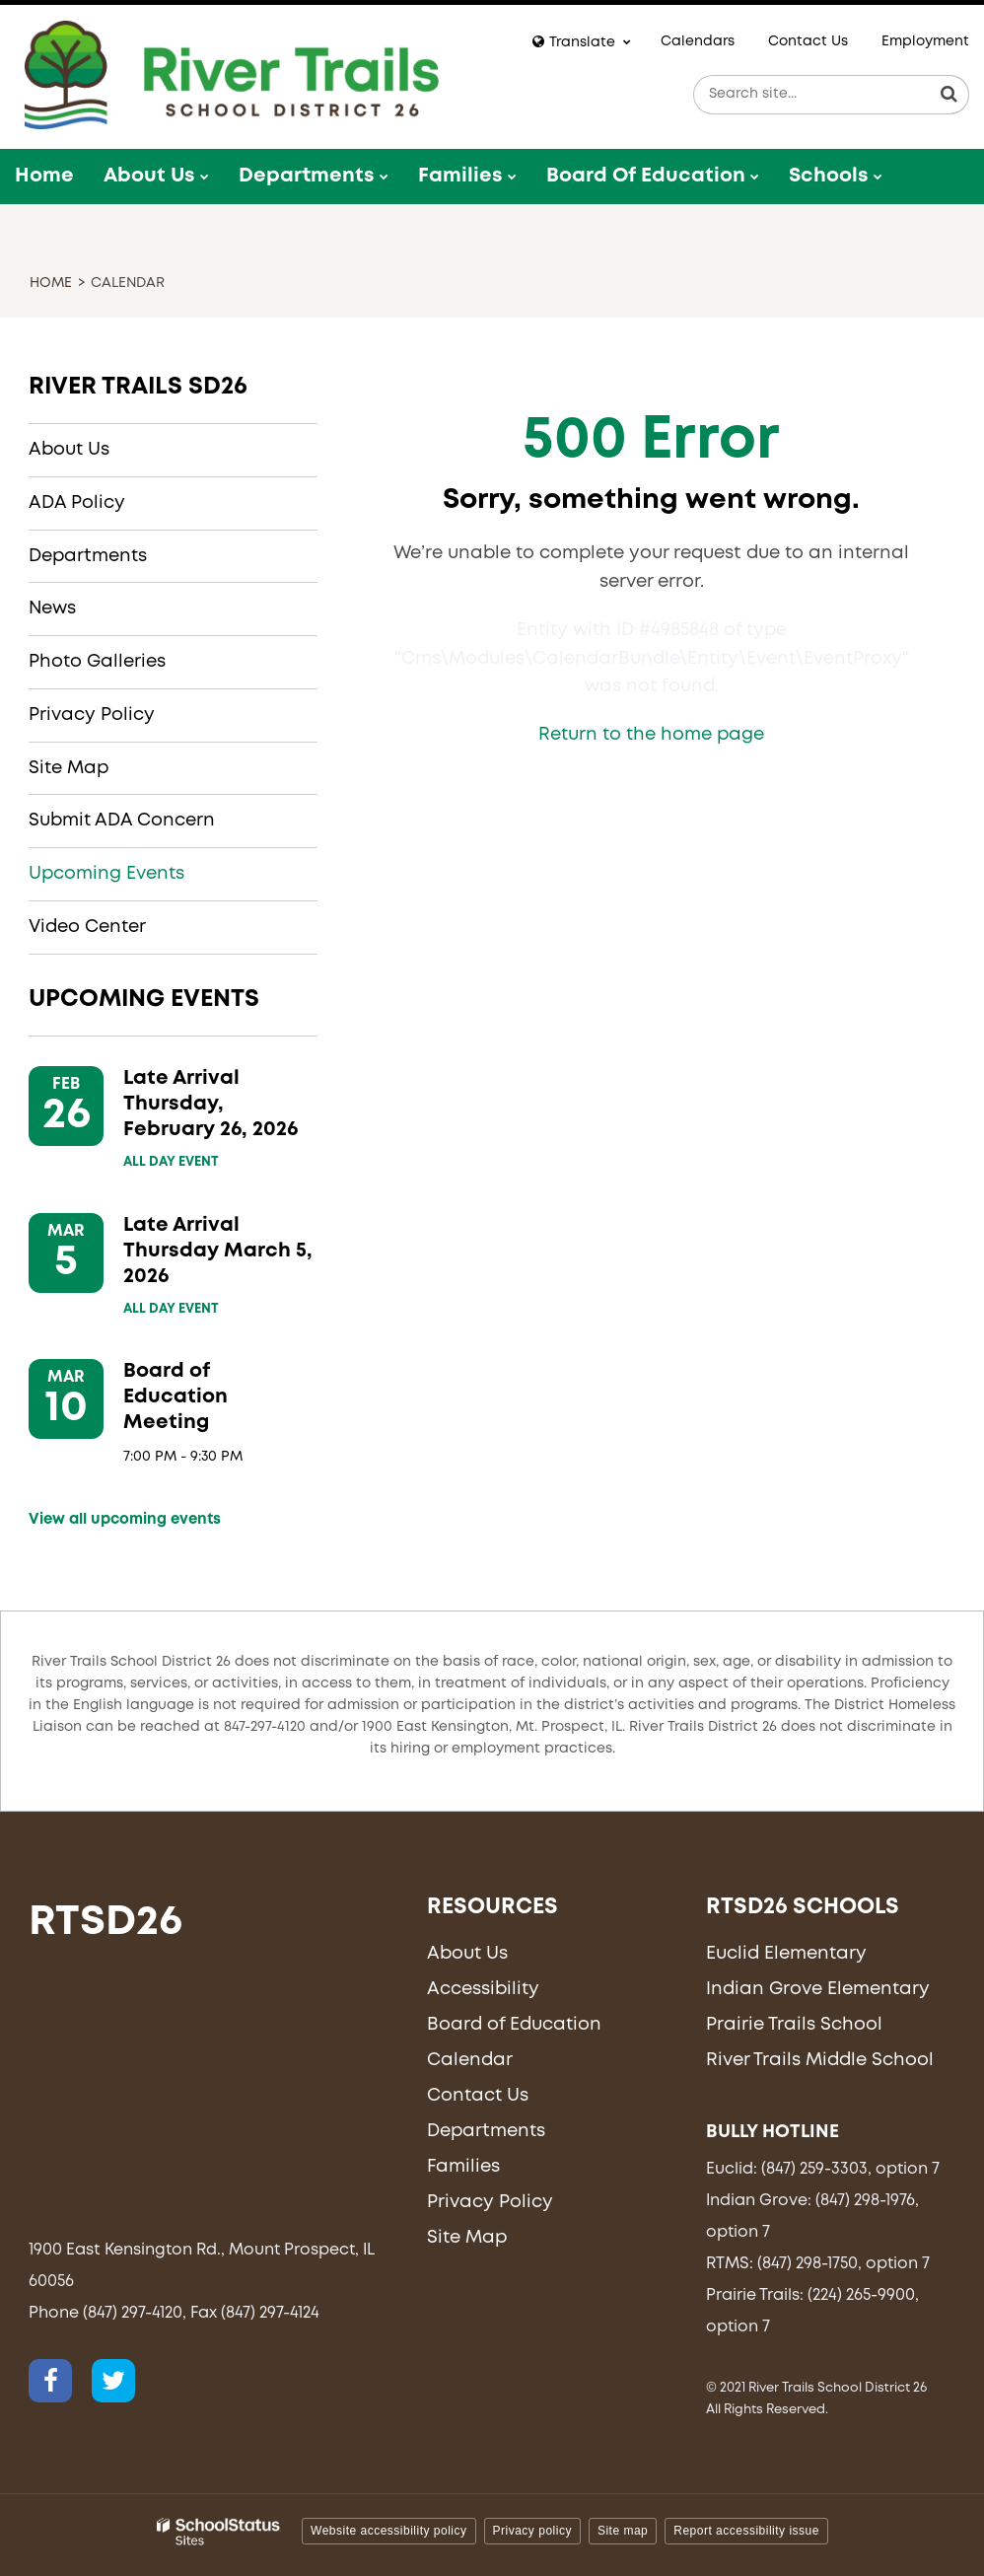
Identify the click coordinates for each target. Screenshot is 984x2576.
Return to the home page (651, 735)
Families (463, 2167)
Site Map (68, 768)
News (52, 608)
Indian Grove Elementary (818, 1989)
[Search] (949, 94)
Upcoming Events (106, 874)
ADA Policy (77, 503)
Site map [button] (622, 2531)
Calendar (470, 2060)
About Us (69, 450)
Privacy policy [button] (532, 2531)
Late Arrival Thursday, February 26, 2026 (210, 1104)
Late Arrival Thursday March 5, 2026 (218, 1251)
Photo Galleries (97, 662)
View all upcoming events (125, 1520)
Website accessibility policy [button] (389, 2531)
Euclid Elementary (786, 1954)
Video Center (87, 927)
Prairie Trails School (794, 2025)
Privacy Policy (92, 715)
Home (51, 283)
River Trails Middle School (820, 2060)
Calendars (698, 41)
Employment (925, 41)
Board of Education (514, 2025)
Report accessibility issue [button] (746, 2531)
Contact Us (808, 41)
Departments (88, 556)
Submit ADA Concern (122, 820)
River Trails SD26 (138, 387)
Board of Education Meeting (175, 1397)
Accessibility (483, 1989)
